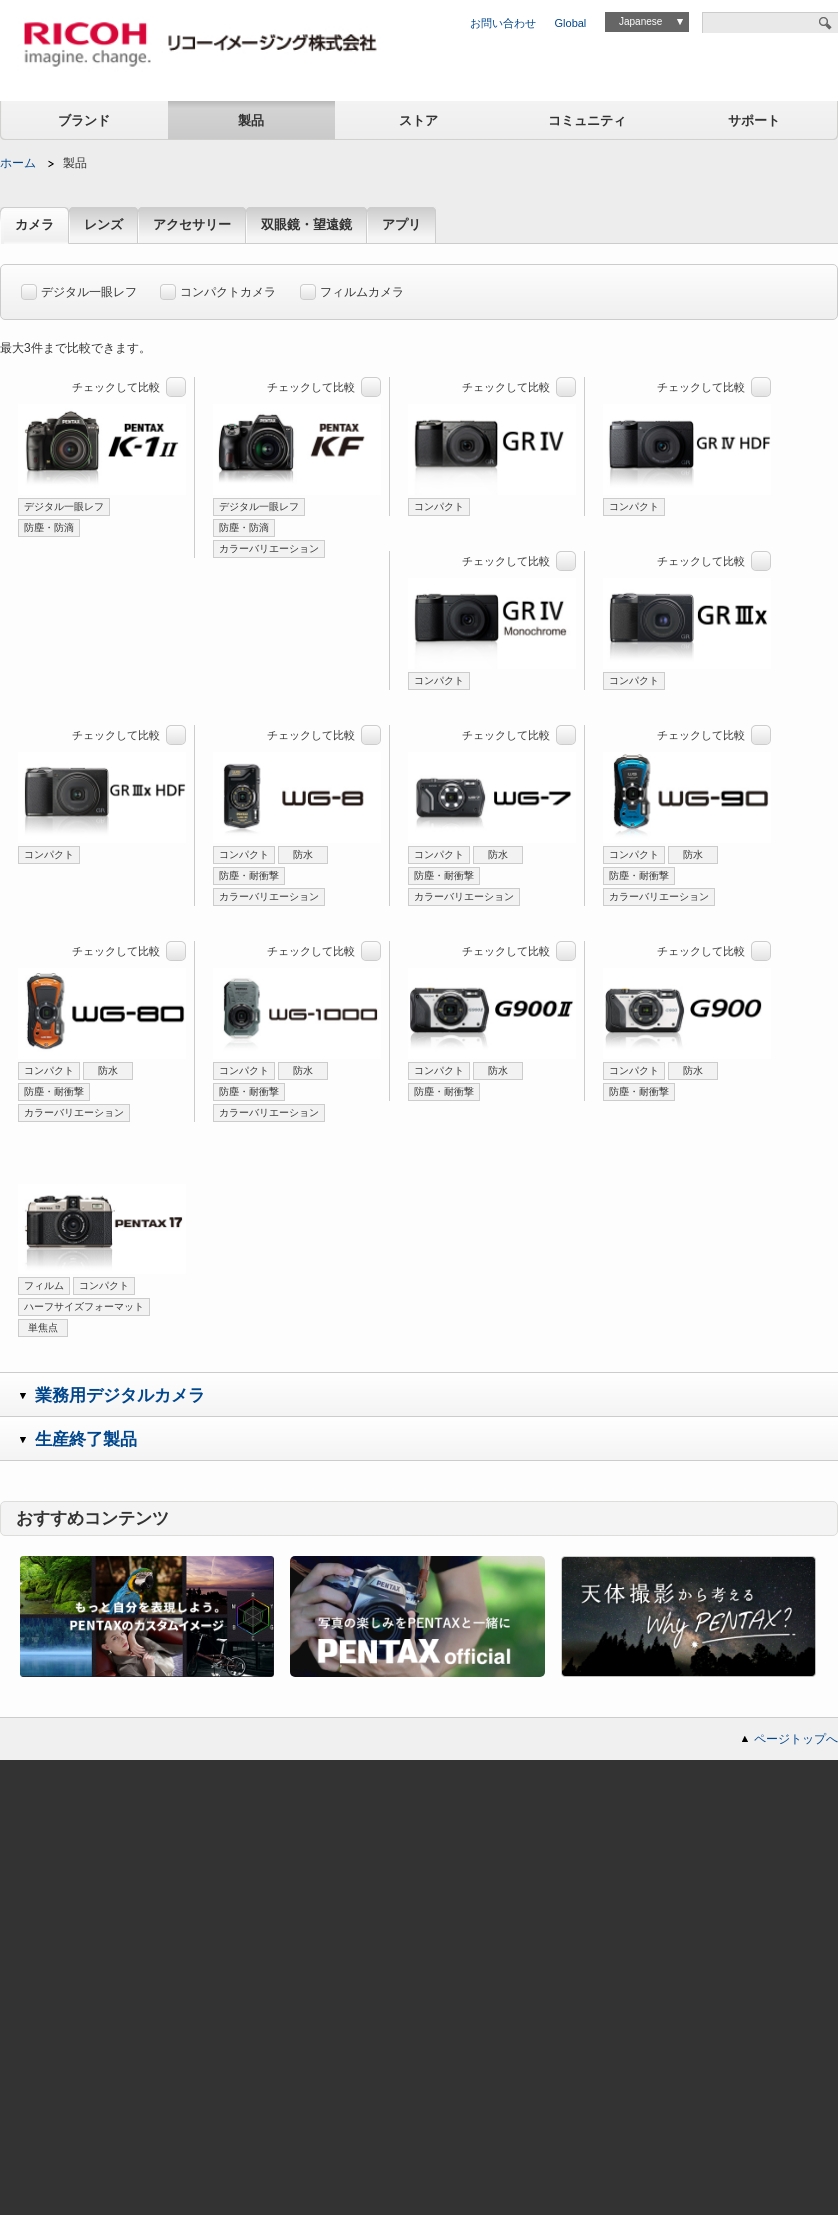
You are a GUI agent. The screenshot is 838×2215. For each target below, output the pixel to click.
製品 (251, 120)
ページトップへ (796, 1739)
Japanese (640, 21)
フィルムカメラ (352, 288)
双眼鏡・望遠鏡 (306, 225)
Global (571, 23)
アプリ (401, 225)
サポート (754, 120)
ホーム (18, 163)
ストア (418, 120)
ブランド (84, 120)
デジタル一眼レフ (79, 288)
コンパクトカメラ (218, 288)
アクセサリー (192, 225)
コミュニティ (587, 120)
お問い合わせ (503, 23)
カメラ (34, 225)
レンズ (103, 225)
